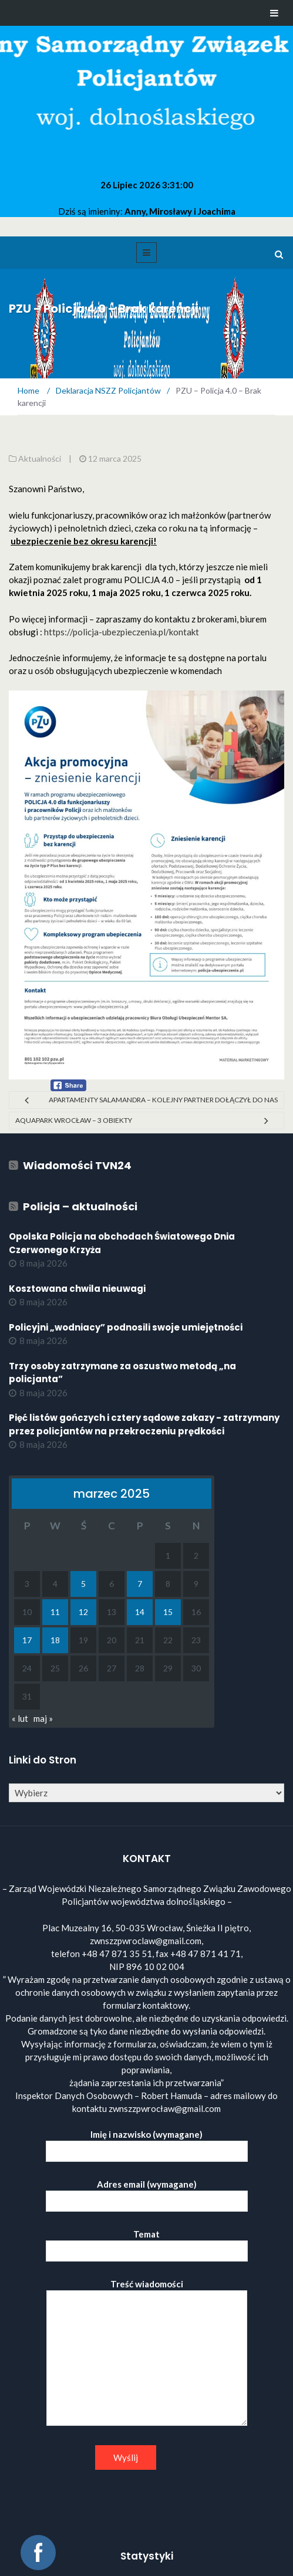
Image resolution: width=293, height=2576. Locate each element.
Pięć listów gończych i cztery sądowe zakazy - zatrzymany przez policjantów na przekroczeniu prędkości (144, 1424)
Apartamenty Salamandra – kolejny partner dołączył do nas (163, 1099)
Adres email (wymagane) (147, 2192)
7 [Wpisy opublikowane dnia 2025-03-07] (139, 1584)
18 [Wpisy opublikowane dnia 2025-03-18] (55, 1640)
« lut (20, 1718)
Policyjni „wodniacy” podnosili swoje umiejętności (126, 1327)
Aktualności (39, 458)
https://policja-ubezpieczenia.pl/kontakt (121, 632)
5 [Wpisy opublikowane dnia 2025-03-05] (83, 1584)
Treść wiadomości (146, 2353)
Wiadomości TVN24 (77, 1165)
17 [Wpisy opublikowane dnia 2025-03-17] (27, 1640)
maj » (43, 1718)
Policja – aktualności (80, 1206)
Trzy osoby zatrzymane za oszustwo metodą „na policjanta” (122, 1373)
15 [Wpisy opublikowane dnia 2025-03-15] (168, 1612)
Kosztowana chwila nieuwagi (77, 1288)
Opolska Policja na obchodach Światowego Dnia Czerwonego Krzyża (122, 1243)
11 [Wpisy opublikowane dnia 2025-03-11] (55, 1612)
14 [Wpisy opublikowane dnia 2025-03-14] (139, 1612)
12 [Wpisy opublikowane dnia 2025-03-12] (83, 1612)
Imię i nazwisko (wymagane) (147, 2143)
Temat (147, 2242)
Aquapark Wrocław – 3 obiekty (73, 1120)
